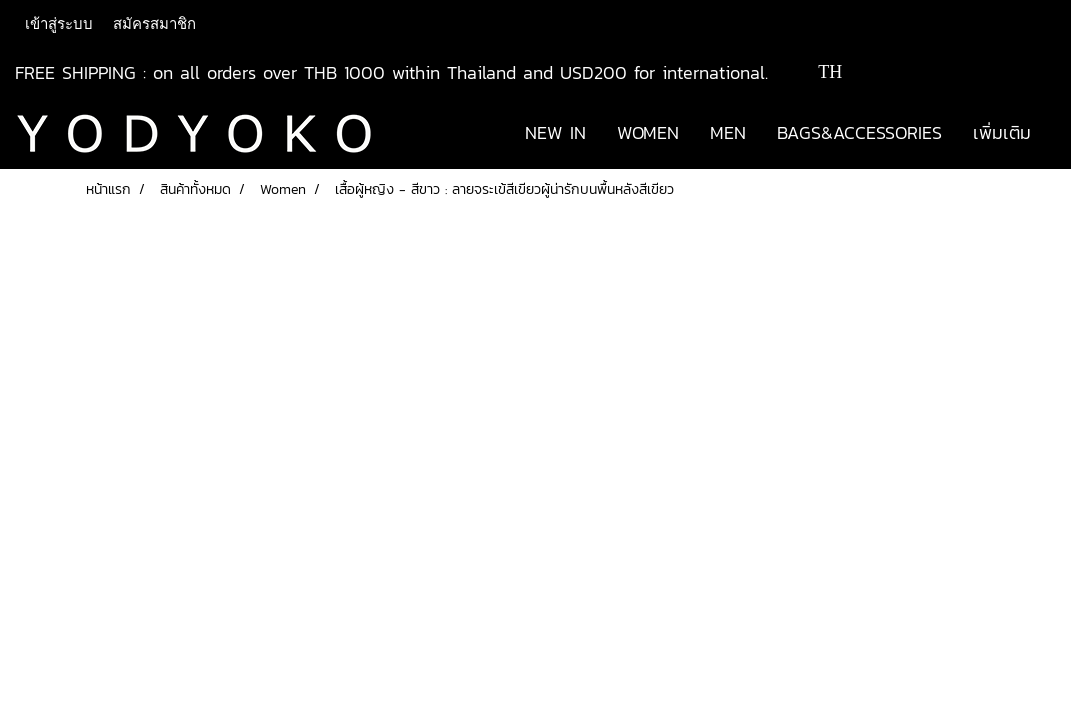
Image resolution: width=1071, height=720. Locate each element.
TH (816, 72)
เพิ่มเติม (1002, 132)
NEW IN (555, 132)
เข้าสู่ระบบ (59, 24)
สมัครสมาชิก (154, 24)
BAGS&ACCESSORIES (859, 132)
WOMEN (648, 132)
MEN (728, 132)
